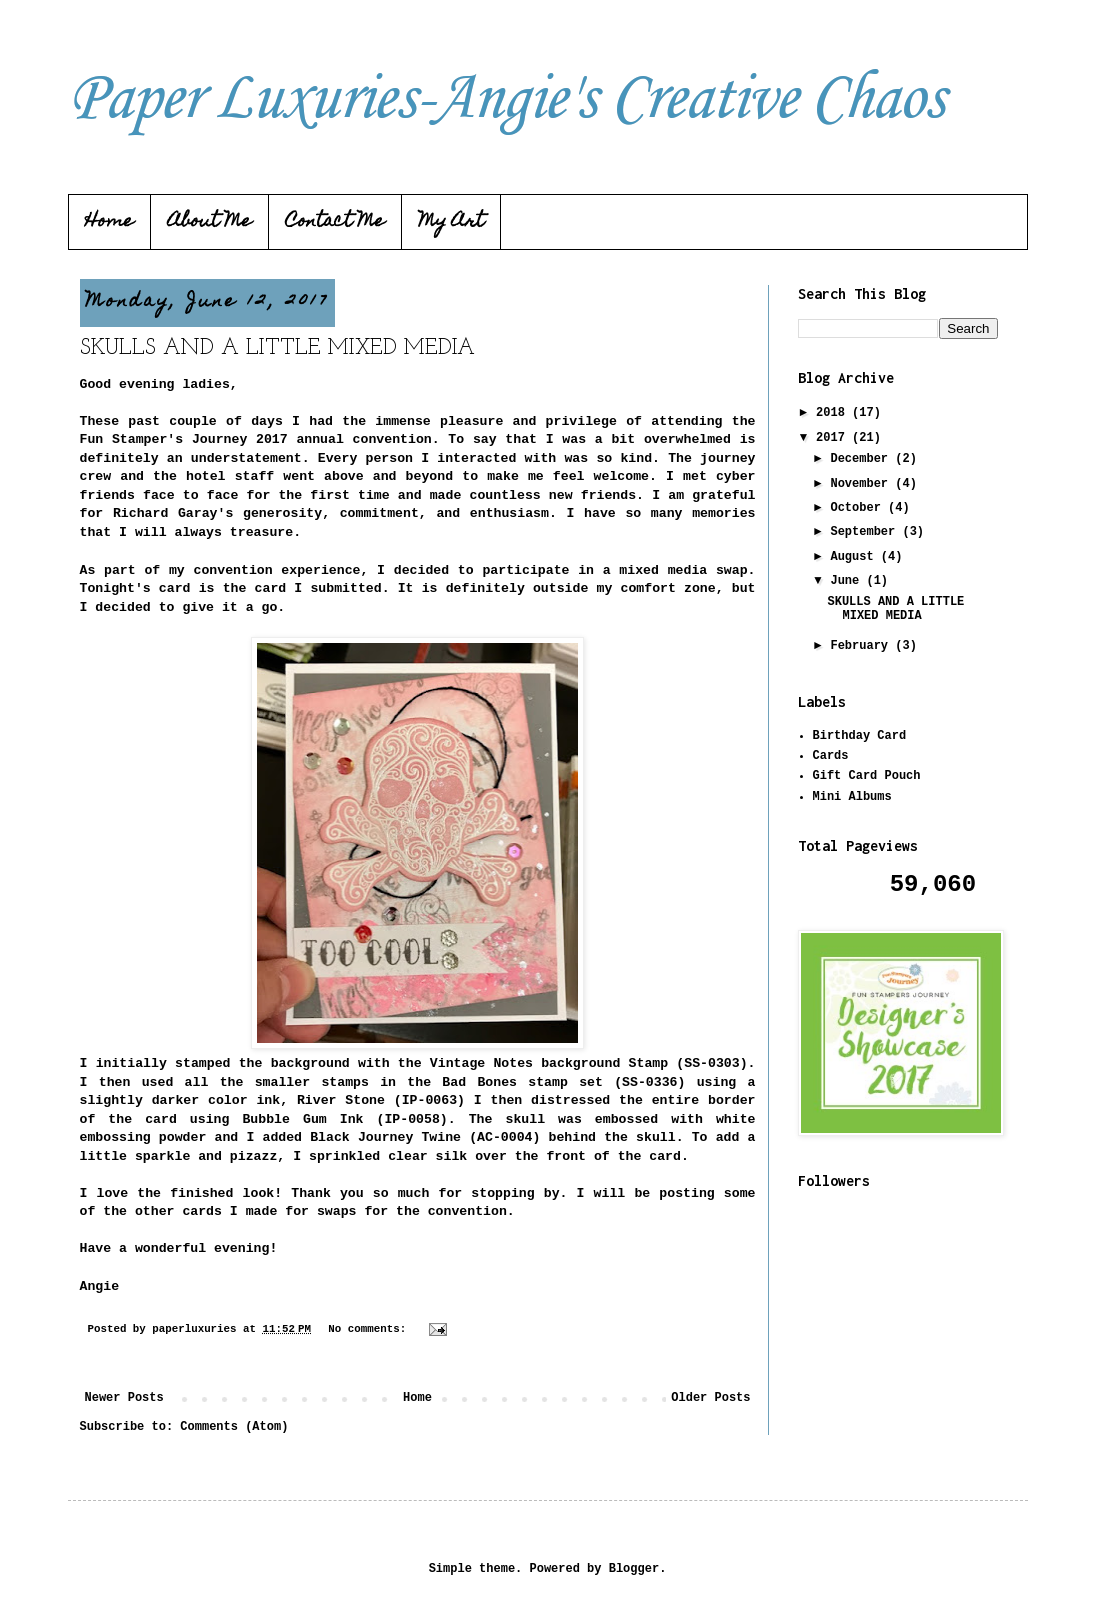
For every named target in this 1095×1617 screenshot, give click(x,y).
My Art (451, 222)
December (862, 459)
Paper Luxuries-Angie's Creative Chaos (506, 100)
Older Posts (710, 1398)
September (866, 532)
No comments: (370, 1329)
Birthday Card (860, 736)
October (859, 508)
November (862, 484)
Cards (831, 756)
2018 (834, 413)
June (848, 581)
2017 (834, 438)
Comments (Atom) (234, 1427)
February (862, 646)
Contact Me (335, 222)
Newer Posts (124, 1398)
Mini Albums (852, 797)
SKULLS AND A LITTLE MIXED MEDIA (277, 348)
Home (109, 222)
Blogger (634, 1569)
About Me (210, 222)
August (855, 557)
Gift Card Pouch (867, 776)
